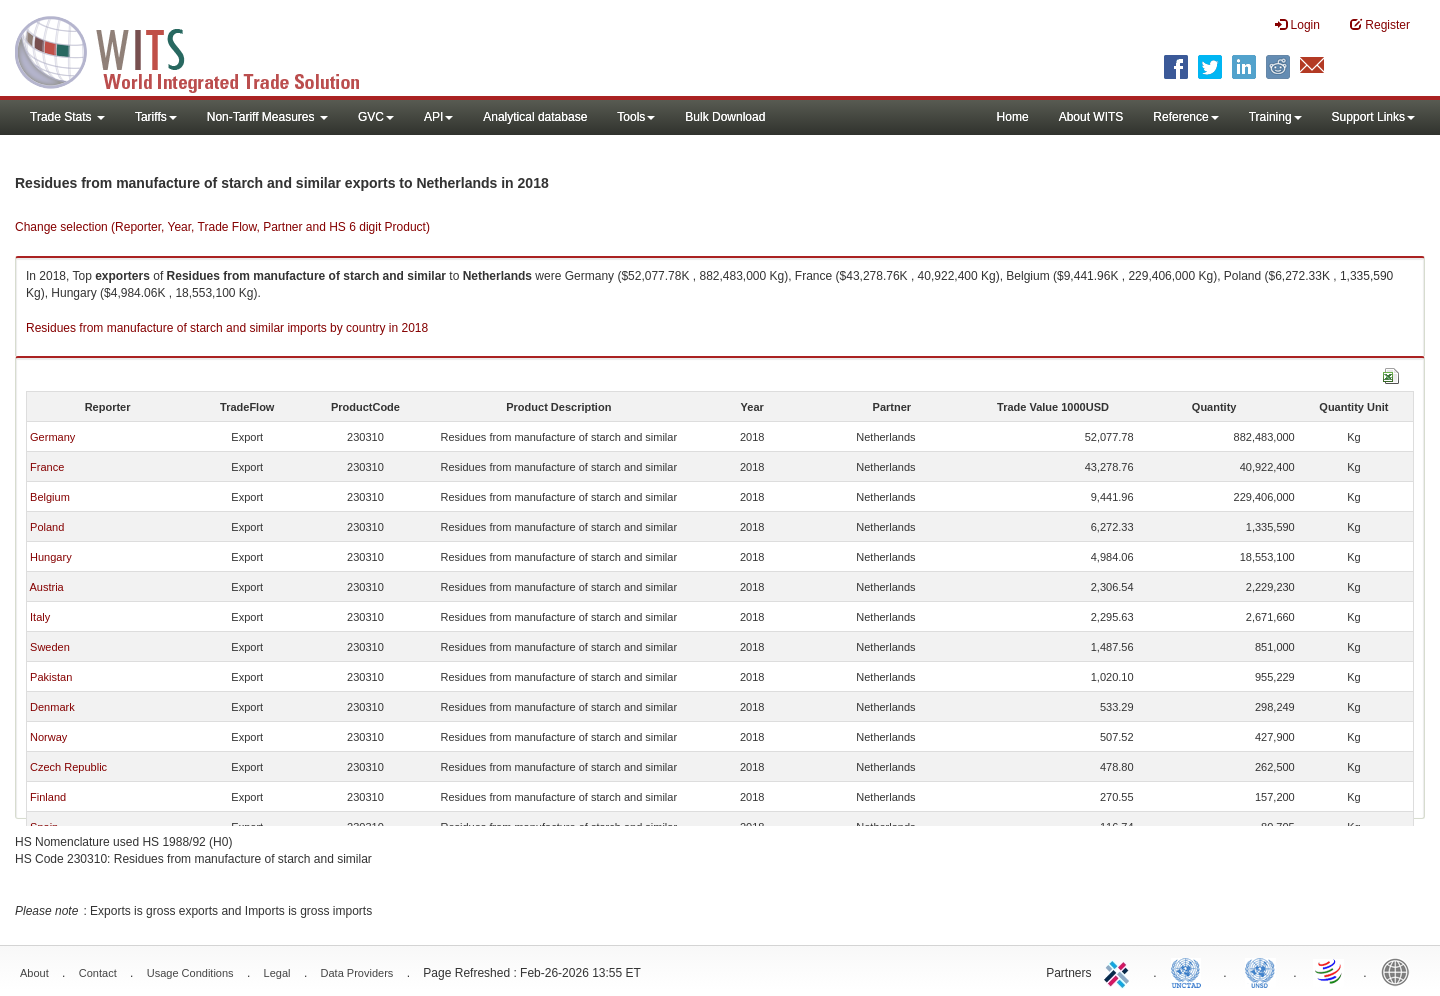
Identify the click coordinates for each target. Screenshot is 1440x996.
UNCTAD (1190, 971)
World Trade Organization (1330, 971)
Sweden (50, 647)
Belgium (50, 497)
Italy (40, 617)
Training (1275, 117)
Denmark (52, 707)
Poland (47, 527)
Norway (48, 737)
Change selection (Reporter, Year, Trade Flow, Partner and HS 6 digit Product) (222, 227)
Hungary (51, 557)
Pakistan (51, 677)
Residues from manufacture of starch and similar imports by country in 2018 (227, 328)
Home (1013, 117)
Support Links (1373, 117)
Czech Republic (68, 767)
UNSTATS (1260, 971)
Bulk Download (725, 117)
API (438, 117)
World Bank (1400, 971)
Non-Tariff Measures (267, 117)
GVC (376, 117)
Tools (636, 117)
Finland (48, 797)
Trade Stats (67, 117)
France (47, 467)
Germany (52, 437)
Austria (46, 587)
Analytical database (535, 117)
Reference (1185, 117)
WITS (200, 50)
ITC (1120, 971)
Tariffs (156, 117)
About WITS (1091, 117)
